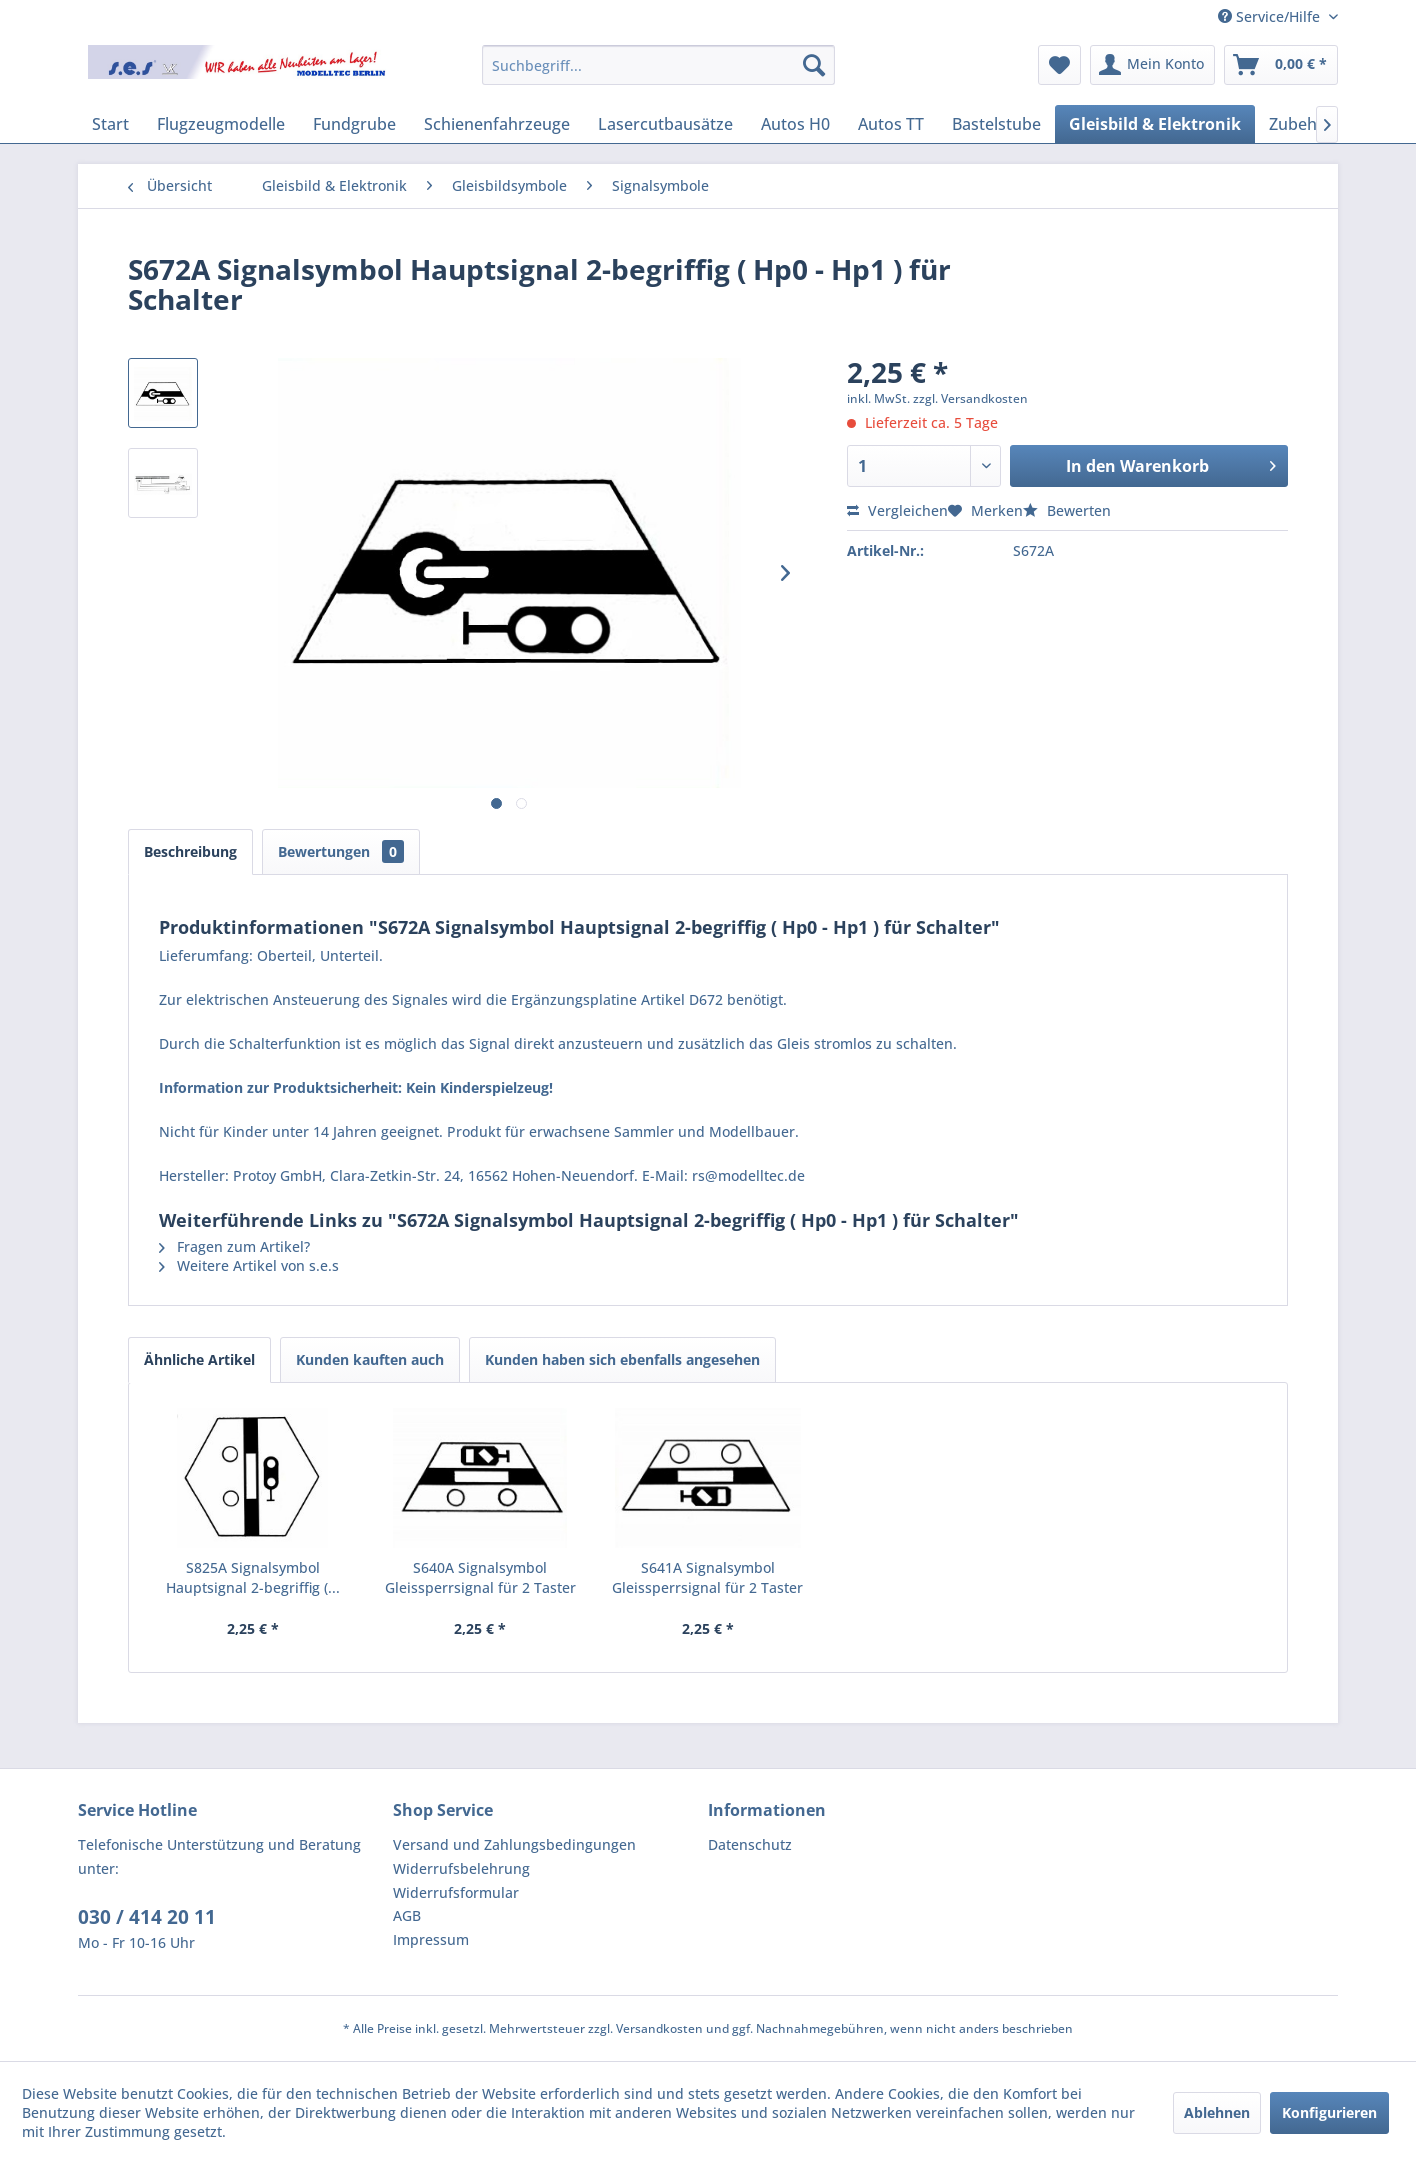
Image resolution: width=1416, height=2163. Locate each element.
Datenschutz (750, 1844)
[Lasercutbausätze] (665, 124)
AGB (407, 1915)
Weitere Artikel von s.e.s (249, 1265)
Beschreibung (190, 851)
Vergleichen (897, 510)
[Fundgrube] (354, 124)
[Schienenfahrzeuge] (497, 124)
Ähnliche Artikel (199, 1359)
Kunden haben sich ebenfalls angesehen (622, 1359)
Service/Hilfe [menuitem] (1271, 16)
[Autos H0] (795, 124)
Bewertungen (341, 851)
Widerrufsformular (456, 1892)
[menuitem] (658, 65)
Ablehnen (1217, 2112)
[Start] (110, 124)
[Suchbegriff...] (658, 65)
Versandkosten (659, 2028)
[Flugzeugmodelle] (221, 124)
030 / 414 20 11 (147, 1917)
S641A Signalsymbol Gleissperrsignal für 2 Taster (707, 1577)
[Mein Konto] (1152, 65)
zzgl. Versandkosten (970, 398)
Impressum (431, 1939)
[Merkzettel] (1059, 65)
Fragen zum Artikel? (234, 1246)
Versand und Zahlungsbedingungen (514, 1844)
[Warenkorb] (1281, 65)
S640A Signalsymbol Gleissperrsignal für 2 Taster (480, 1577)
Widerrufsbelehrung (461, 1868)
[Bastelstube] (996, 124)
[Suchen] (814, 65)
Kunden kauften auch (370, 1359)
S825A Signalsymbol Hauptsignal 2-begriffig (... (253, 1577)
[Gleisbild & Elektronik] (1155, 124)
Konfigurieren (1329, 2112)
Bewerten (1067, 510)
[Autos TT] (891, 124)
